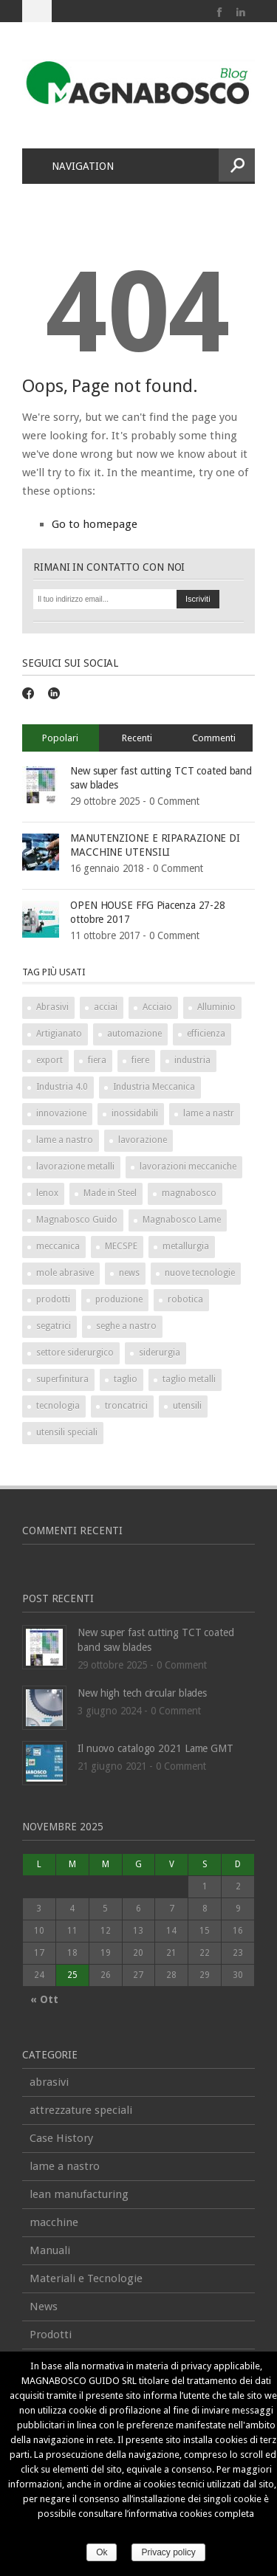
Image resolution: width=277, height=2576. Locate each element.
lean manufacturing (79, 2194)
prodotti (53, 1299)
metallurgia (186, 1246)
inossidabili (135, 1113)
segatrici (53, 1326)
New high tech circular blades (142, 1693)
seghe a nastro (126, 1326)
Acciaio (157, 1007)
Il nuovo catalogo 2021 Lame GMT (155, 1748)
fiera (97, 1060)
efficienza (206, 1033)
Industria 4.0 (62, 1087)
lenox (47, 1193)
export (49, 1060)
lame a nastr (208, 1113)
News (44, 2306)
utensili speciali (67, 1432)
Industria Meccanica (154, 1087)
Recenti (137, 737)
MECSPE (121, 1246)
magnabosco (189, 1193)
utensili (187, 1406)
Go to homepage (94, 524)
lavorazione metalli (75, 1166)
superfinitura (62, 1379)
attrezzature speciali (81, 2110)
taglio (125, 1379)
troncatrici (126, 1406)
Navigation (74, 166)
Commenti (214, 737)
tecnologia (58, 1406)
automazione (134, 1033)
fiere (140, 1060)
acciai (105, 1007)
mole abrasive (65, 1273)
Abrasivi (52, 1007)
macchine (54, 2222)
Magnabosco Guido (76, 1220)
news (129, 1273)
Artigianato (59, 1033)
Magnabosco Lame (182, 1220)
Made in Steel (110, 1193)
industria (192, 1060)
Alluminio (216, 1007)
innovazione (61, 1113)
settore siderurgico (75, 1352)
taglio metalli (189, 1379)
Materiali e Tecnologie (86, 2278)
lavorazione (142, 1140)
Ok (101, 2552)
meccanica (58, 1246)
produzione (119, 1299)
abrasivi (49, 2082)
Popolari (60, 737)
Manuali (50, 2250)
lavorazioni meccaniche (188, 1166)
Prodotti (51, 2334)
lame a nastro (64, 1140)
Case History (61, 2138)
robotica (185, 1299)
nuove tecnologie (200, 1273)
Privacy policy (168, 2552)
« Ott (44, 1999)
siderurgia (159, 1352)
